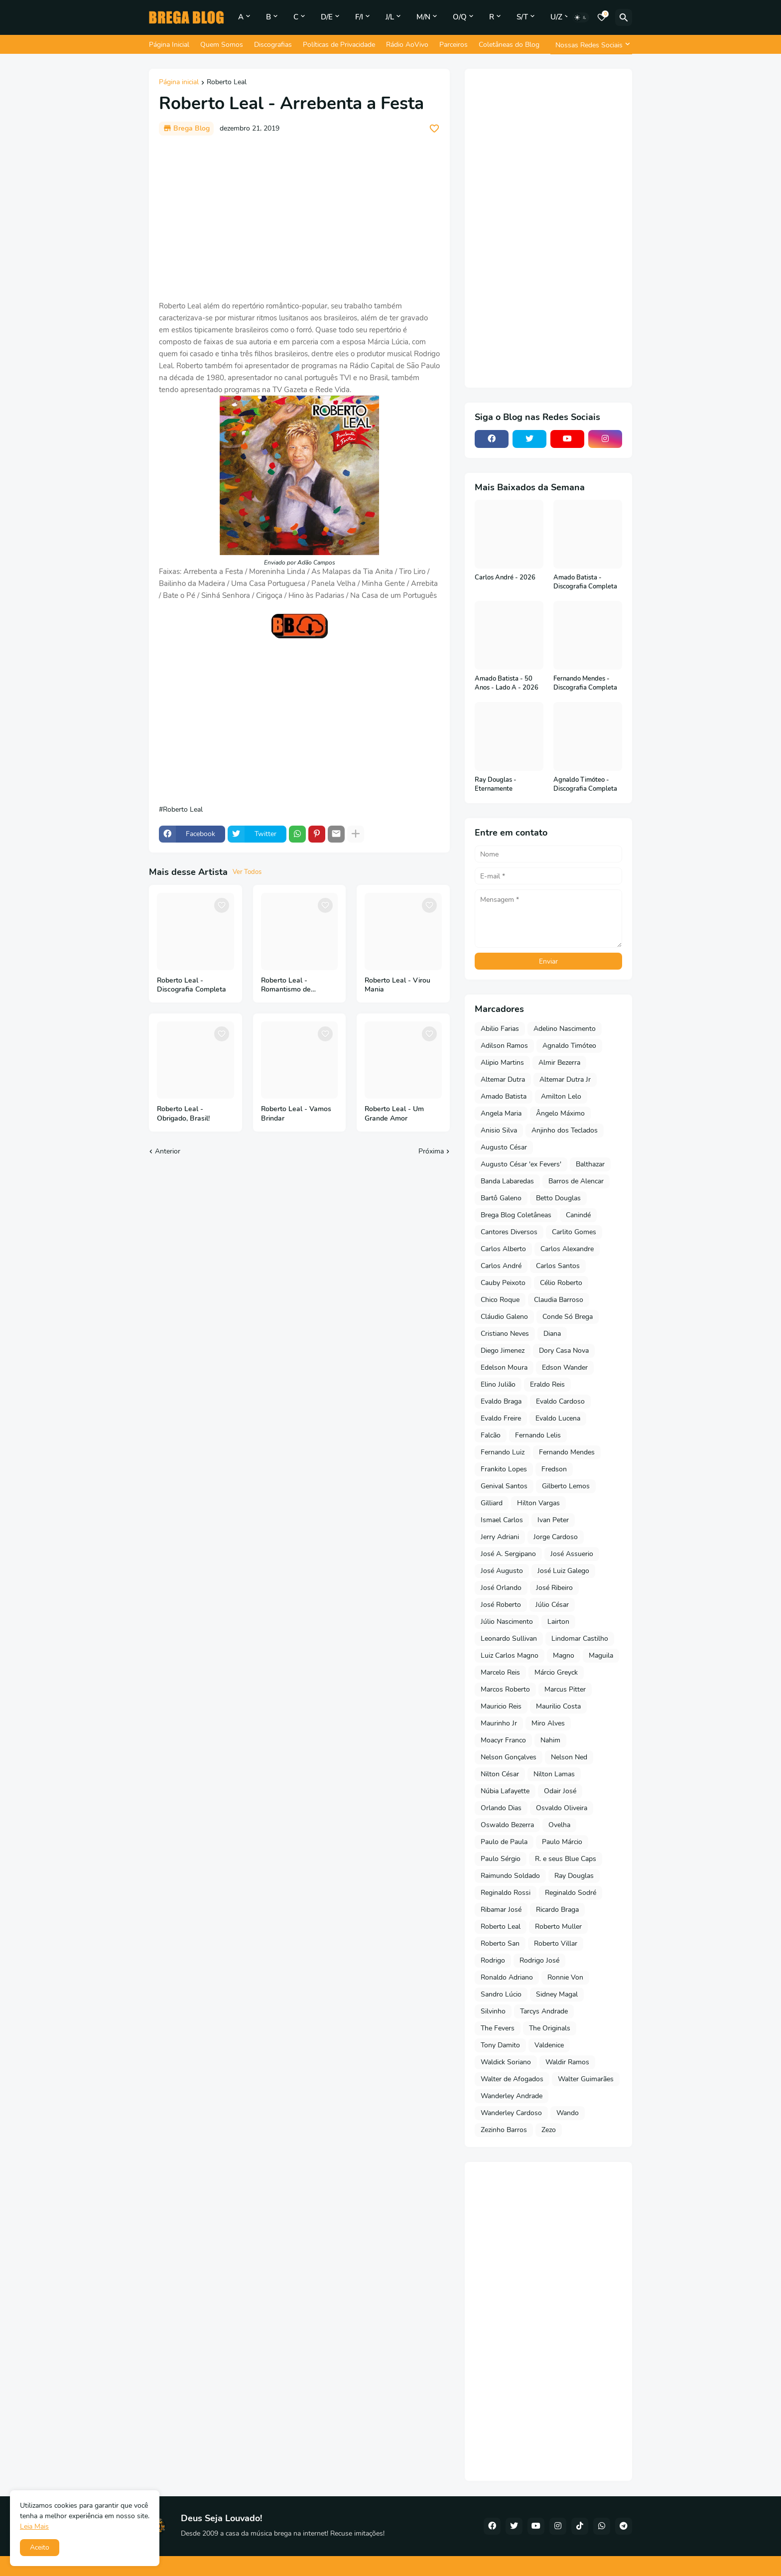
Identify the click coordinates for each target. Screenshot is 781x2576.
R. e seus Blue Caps (565, 1858)
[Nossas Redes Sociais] (591, 44)
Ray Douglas (574, 1875)
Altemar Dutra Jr (565, 1079)
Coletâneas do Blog (509, 44)
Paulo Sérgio (501, 1858)
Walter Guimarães (586, 2079)
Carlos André (501, 1266)
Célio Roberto (561, 1283)
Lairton (558, 1621)
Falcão (491, 1435)
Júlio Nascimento (507, 1621)
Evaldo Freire (501, 1418)
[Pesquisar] (623, 17)
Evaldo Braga (501, 1401)
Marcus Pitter (565, 1689)
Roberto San (500, 1943)
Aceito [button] (39, 2547)
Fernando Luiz (502, 1452)
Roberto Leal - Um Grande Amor (394, 1114)
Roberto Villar (555, 1943)
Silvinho (493, 2011)
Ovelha (559, 1825)
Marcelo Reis (500, 1672)
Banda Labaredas (507, 1181)
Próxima (431, 1151)
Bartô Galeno (501, 1198)
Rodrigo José (539, 1960)
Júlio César (552, 1604)
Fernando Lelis (538, 1435)
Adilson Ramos (504, 1045)
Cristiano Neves (505, 1333)
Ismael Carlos (502, 1520)
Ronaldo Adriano (507, 1977)
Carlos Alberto (503, 1249)
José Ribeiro (554, 1587)
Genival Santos (504, 1486)
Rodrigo (493, 1960)
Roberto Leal (227, 83)
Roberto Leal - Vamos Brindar (296, 1114)
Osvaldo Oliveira (561, 1808)
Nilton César (500, 1774)
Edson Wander (565, 1367)
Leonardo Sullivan (509, 1638)
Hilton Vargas (538, 1503)
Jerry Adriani (500, 1537)
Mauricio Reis (501, 1706)
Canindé (578, 1215)
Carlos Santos (558, 1266)
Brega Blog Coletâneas (516, 1215)
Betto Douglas (558, 1198)
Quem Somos (221, 44)
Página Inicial (169, 44)
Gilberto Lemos (566, 1486)
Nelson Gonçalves (508, 1757)
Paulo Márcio (562, 1842)
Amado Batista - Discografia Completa (585, 582)
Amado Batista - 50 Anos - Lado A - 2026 (506, 683)
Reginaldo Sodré (570, 1892)
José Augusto (502, 1570)
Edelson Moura (504, 1367)
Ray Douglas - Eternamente (496, 784)
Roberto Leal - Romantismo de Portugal (286, 985)
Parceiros (453, 44)
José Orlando (501, 1587)
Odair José (560, 1791)
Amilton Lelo (561, 1096)
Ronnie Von (565, 1977)
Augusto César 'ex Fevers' (521, 1164)
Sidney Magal (557, 1994)
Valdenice (549, 2045)
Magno (563, 1655)
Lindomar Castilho (579, 1638)
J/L (390, 17)
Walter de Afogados (512, 2079)
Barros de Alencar (576, 1181)
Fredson (554, 1469)
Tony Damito (500, 2045)
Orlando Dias (501, 1808)
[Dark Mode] (580, 17)
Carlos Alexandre (567, 1249)
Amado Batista (503, 1096)
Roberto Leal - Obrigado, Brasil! (183, 1114)
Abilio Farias (500, 1028)
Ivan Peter (553, 1520)
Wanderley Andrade (511, 2096)
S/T (522, 17)
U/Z (556, 17)
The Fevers (498, 2028)
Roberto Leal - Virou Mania (397, 985)
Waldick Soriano (506, 2062)
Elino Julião (498, 1384)
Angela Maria (501, 1113)
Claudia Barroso (558, 1299)
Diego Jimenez (502, 1350)
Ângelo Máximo (560, 1113)
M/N (423, 17)
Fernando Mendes (567, 1452)
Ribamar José (501, 1909)
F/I (359, 17)
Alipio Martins (502, 1062)
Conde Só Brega (567, 1316)
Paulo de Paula (504, 1842)
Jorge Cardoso (555, 1537)
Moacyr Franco (503, 1740)
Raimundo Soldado (510, 1875)
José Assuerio (571, 1554)
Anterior (167, 1151)
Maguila (601, 1655)
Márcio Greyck (556, 1672)
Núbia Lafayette (505, 1791)
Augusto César (504, 1147)
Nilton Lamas (554, 1774)
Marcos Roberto (505, 1689)
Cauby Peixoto (503, 1283)
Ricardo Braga (557, 1909)
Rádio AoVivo (407, 44)
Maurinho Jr (499, 1723)
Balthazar (590, 1164)
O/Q (460, 17)
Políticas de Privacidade (339, 44)
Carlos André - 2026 (505, 577)
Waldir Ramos (567, 2062)
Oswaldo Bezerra (507, 1825)
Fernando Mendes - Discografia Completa (585, 683)
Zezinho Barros (504, 2130)
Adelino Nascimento (564, 1028)
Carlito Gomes (574, 1232)
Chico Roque (500, 1299)
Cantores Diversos (509, 1232)
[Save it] (434, 128)
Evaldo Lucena (557, 1418)
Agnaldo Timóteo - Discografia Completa (585, 784)
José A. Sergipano (508, 1554)
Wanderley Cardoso (511, 2113)
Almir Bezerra (559, 1062)
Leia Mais (34, 2526)
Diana (552, 1333)
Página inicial (179, 83)
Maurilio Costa (558, 1706)
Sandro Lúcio (501, 1994)
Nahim (550, 1740)
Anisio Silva (499, 1130)
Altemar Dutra (503, 1079)
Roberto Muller (558, 1926)
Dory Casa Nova (564, 1350)
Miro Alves (548, 1723)
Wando (567, 2113)
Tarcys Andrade (544, 2011)
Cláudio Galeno (504, 1316)
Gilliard (492, 1503)
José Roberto (501, 1604)
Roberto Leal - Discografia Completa (191, 985)
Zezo (548, 2130)
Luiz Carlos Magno (509, 1655)
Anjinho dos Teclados (564, 1130)
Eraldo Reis (547, 1384)
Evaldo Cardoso (560, 1401)
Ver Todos (247, 871)
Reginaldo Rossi (505, 1892)
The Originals (549, 2028)
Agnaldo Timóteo (569, 1045)
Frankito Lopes (504, 1469)
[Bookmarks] (601, 17)
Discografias (273, 44)
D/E (327, 17)
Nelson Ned (569, 1757)
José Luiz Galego (563, 1570)
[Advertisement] (299, 217)
